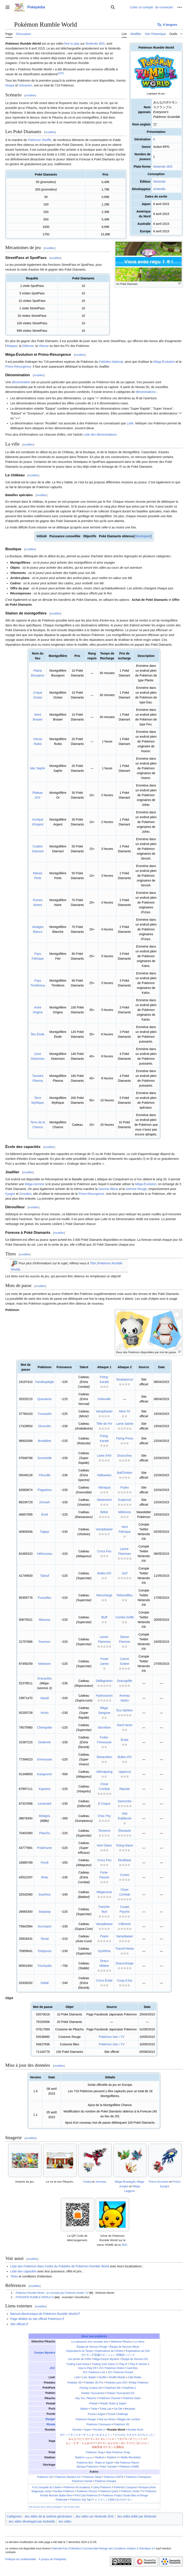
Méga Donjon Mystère (106, 2359)
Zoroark (44, 1502)
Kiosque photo (147, 2487)
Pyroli (44, 1862)
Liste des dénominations (100, 434)
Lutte (130, 423)
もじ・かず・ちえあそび (80, 2443)
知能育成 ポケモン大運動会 (108, 2447)
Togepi (44, 1531)
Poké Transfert (108, 2466)
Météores (124, 1512)
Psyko (124, 1487)
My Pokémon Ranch (127, 2462)
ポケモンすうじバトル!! (133, 2438)
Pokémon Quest (108, 2491)
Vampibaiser (104, 1411)
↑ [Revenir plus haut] (14, 2292)
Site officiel (17, 2324)
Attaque (12, 346)
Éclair (124, 1740)
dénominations (146, 392)
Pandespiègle (44, 1382)
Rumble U (99, 2429)
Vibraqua (104, 1487)
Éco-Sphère (124, 1710)
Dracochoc (124, 1455)
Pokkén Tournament (93, 2393)
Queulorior (44, 1399)
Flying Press (124, 1438)
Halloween (104, 1475)
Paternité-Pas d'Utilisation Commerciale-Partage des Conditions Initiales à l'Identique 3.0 (103, 2548)
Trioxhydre (44, 1965)
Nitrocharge (104, 1595)
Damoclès (124, 1801)
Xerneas (100, 2181)
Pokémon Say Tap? (81, 2499)
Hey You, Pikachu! (86, 2398)
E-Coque (104, 1803)
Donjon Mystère (44, 2352)
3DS (124, 2244)
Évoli (44, 1514)
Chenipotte (44, 1727)
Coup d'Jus (124, 1980)
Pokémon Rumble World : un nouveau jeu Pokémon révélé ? (51, 2292)
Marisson (44, 1663)
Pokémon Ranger (86, 2419)
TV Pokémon (148, 2491)
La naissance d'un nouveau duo (89, 2341)
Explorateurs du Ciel (137, 2350)
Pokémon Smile (130, 2491)
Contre (124, 1875)
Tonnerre (104, 1830)
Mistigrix (44, 1816)
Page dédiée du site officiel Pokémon (35, 2319)
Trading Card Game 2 (104, 2364)
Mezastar (130, 2408)
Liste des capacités (23, 2271)
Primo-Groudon (159, 2181)
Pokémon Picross (87, 2491)
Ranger (50, 2419)
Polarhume (44, 1848)
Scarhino (45, 1894)
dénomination (21, 382)
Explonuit (124, 1500)
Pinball (93, 2403)
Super (87, 2429)
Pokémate (61, 2499)
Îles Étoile (38, 1034)
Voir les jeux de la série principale (45, 2507)
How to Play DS (87, 2368)
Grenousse (44, 1759)
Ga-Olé (118, 2408)
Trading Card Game (77, 2364)
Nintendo (159, 181)
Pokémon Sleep (92, 2477)
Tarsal (44, 1938)
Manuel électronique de (43, 2314)
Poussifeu (44, 1597)
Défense (28, 346)
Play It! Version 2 (139, 2364)
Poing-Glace (124, 1845)
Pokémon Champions (138, 2477)
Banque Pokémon (87, 2466)
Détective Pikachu (121, 2341)
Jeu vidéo (64, 2521)
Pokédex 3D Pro (93, 2382)
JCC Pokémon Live (94, 2372)
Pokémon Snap (95, 2452)
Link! (77, 2377)
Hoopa (9, 85)
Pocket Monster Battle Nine (56, 2495)
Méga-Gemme (34, 1184)
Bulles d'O (104, 1573)
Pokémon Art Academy (77, 2487)
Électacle (124, 1830)
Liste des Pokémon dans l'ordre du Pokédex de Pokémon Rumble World (59, 2266)
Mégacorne (104, 1892)
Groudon (25, 1193)
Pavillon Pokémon (63, 2491)
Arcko (44, 1712)
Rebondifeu (125, 1595)
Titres (14, 2276)
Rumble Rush (135, 2429)
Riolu (44, 1877)
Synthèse (104, 1951)
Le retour (139, 2341)
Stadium (84, 2457)
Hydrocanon (104, 1695)
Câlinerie (125, 1924)
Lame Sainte (124, 1423)
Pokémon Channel (109, 2398)
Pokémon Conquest (125, 2487)
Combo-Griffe (124, 1617)
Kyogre (10, 1193)
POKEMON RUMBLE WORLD (33, 2297)
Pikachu (44, 1833)
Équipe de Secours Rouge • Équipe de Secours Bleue (108, 2346)
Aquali (44, 1698)
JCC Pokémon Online (111, 2368)
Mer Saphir (37, 768)
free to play (71, 43)
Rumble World (116, 2429)
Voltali (44, 1983)
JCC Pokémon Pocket (120, 2372)
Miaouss (44, 1619)
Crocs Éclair (104, 1980)
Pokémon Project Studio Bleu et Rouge (125, 2495)
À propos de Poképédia (52, 2559)
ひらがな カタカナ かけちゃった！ (135, 2434)
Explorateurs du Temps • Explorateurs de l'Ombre (95, 2350)
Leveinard (44, 1803)
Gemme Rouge (136, 1189)
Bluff (104, 1617)
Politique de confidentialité (20, 2559)
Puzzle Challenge (118, 2414)
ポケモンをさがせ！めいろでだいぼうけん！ (123, 2443)
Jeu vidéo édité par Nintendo (136, 2516)
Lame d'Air (104, 1455)
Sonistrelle (44, 1458)
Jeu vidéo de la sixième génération (48, 2516)
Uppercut (124, 1771)
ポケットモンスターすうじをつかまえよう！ (86, 2434)
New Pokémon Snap (118, 2452)
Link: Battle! (89, 2377)
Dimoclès (44, 1426)
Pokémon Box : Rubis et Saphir (95, 2462)
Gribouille (104, 1399)
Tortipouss (44, 1951)
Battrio (84, 2408)
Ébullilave (124, 1860)
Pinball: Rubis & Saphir (113, 2403)
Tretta (93, 2408)
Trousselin (44, 1413)
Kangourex (44, 1774)
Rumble (77, 2429)
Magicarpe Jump (41, 2491)
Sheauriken (104, 1757)
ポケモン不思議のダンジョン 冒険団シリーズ (108, 2354)
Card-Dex (132, 2368)
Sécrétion (104, 1727)
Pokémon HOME (129, 2466)
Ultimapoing (104, 1771)
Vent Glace (104, 1845)
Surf (125, 1573)
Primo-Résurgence (18, 366)
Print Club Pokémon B (87, 2495)
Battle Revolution (131, 2457)
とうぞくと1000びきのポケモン (113, 2499)
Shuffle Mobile (117, 2377)
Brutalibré (44, 1441)
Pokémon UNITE (113, 2477)
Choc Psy (104, 1816)
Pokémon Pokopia (105, 2481)
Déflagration (104, 1681)
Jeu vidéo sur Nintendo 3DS (94, 2516)
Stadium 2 (113, 2457)
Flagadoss (44, 1490)
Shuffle (102, 2377)
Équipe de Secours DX (134, 2359)
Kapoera (44, 1789)
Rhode (51, 2424)
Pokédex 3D (74, 2382)
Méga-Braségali (125, 2181)
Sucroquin (45, 1926)
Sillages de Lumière (128, 2419)
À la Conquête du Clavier (46, 2487)
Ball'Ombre (124, 1472)
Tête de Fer (104, 1423)
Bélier (104, 1512)
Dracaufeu (44, 1678)
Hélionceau (44, 1553)
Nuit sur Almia (107, 2419)
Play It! (123, 2364)
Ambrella (159, 189)
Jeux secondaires (94, 2336)
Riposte (124, 1789)
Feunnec (44, 1641)
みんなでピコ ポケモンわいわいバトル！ (93, 2438)
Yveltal (87, 2181)
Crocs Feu (104, 1551)
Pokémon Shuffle (39, 140)
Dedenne (44, 1742)
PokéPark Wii (112, 2387)
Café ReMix (134, 2377)
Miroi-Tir (124, 1411)
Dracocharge (124, 1963)
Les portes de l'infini (79, 2359)
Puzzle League (96, 2414)
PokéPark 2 (129, 2387)
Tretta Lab (105, 2408)
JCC (52, 2368)
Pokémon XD (121, 2424)
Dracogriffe (124, 1681)
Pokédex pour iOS (116, 2382)
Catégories (14, 2516)
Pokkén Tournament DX (120, 2393)
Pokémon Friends (82, 2481)
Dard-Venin (124, 1725)
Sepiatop (45, 1911)
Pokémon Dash (132, 2398)
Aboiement (104, 1500)
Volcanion (25, 85)
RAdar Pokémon (138, 2382)
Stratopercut (124, 1379)
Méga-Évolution (164, 361)
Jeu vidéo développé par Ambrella (31, 2521)
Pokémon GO (45, 2477)
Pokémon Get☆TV (112, 2037)
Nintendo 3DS (162, 166)
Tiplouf (44, 1575)
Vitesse (44, 346)
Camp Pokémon (102, 2487)
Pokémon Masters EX (68, 2477)
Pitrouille (44, 1475)
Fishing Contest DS (91, 2387)
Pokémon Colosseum (99, 2424)
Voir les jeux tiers (71, 2507)
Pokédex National (111, 361)
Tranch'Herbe (124, 1948)
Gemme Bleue (108, 1189)
